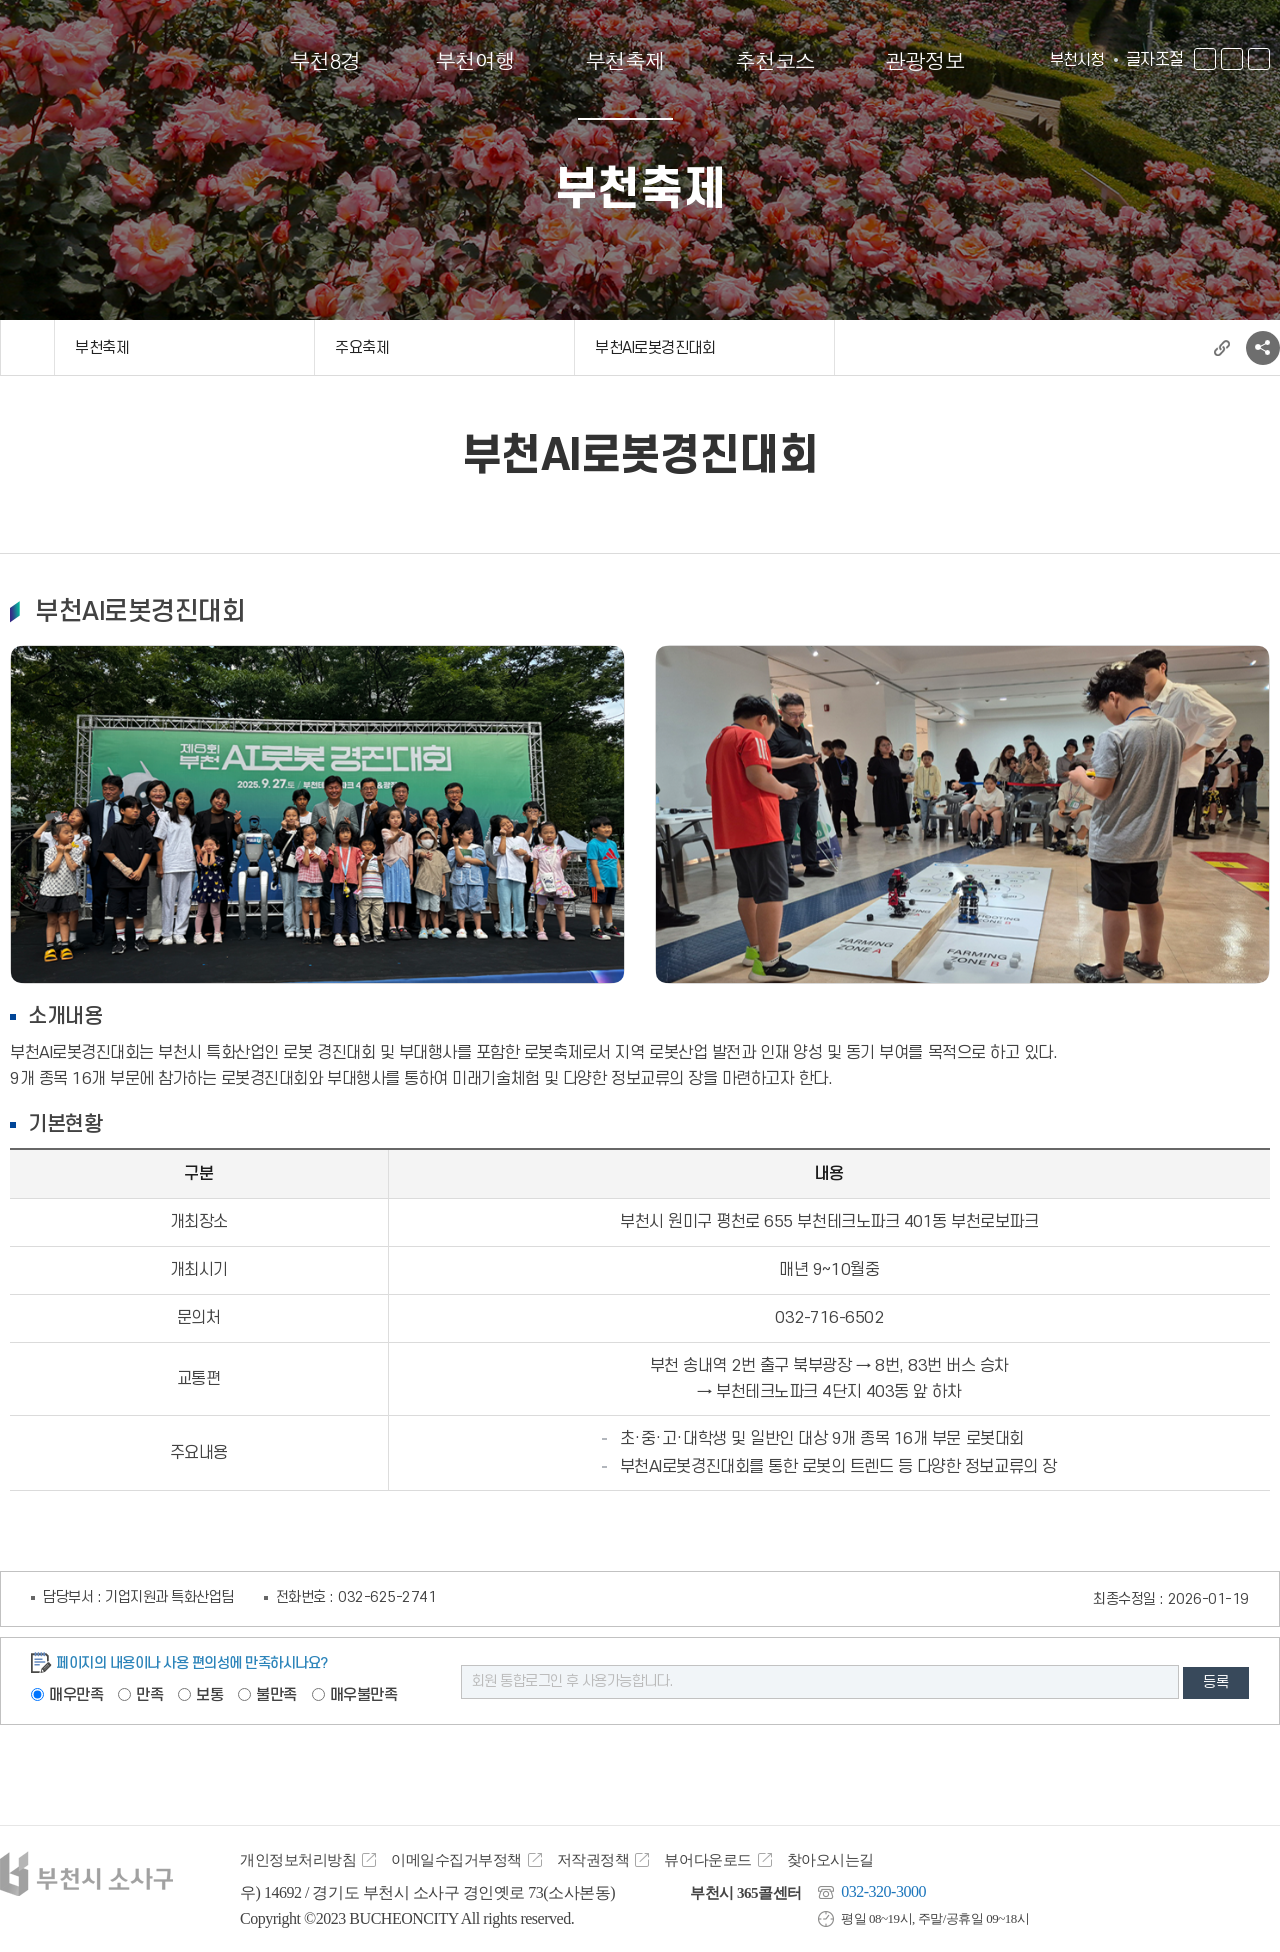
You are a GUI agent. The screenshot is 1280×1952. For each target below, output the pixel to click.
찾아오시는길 (830, 1860)
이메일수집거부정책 (456, 1860)
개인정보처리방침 (298, 1860)
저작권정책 (593, 1860)
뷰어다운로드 (707, 1860)
